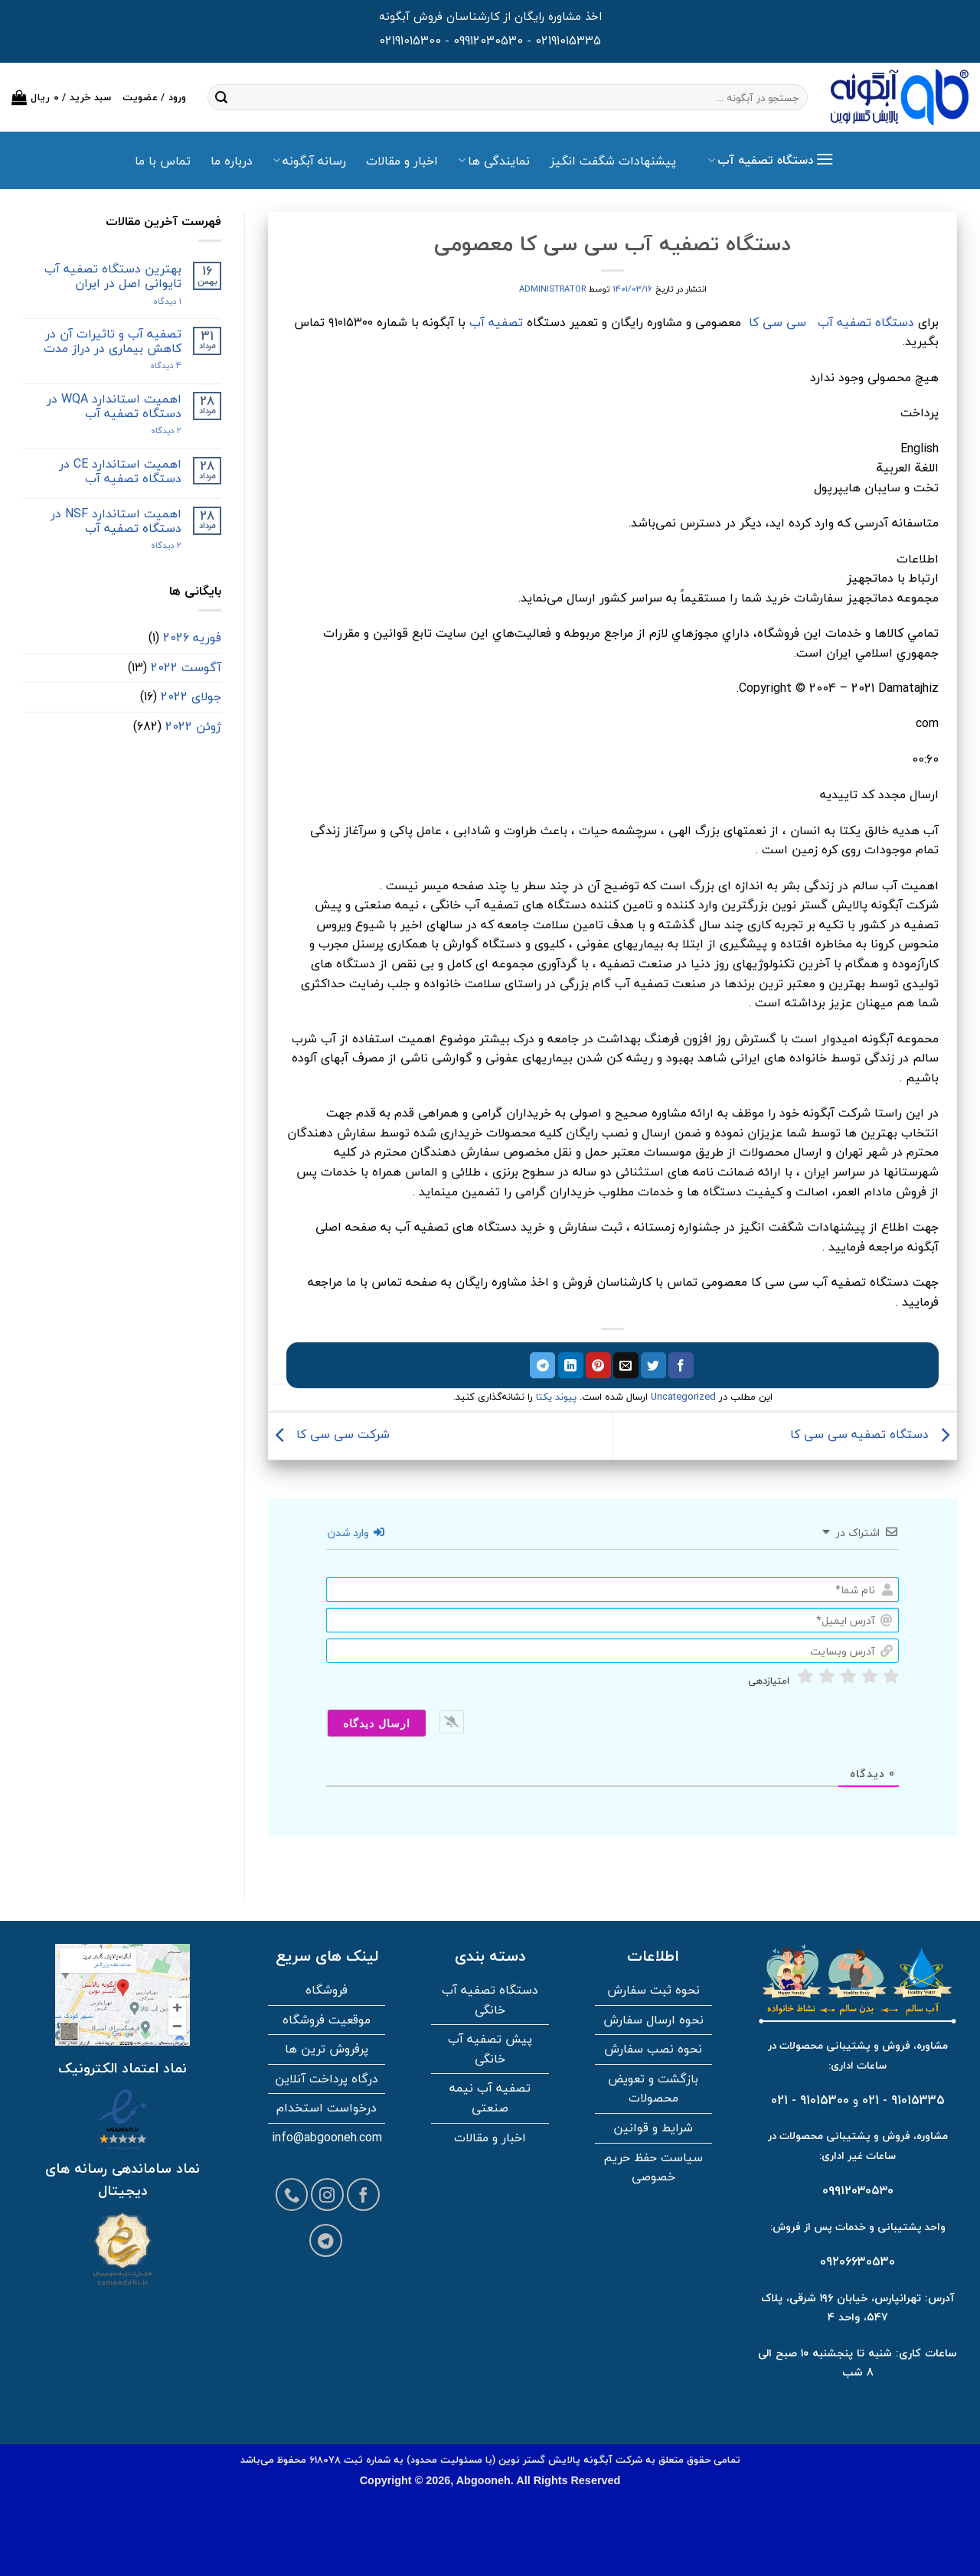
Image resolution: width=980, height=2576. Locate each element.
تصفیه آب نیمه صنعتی (490, 2097)
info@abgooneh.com (327, 2137)
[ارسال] (221, 97)
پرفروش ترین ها (326, 2048)
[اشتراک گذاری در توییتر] (653, 1365)
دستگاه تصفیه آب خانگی (490, 1999)
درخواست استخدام (326, 2107)
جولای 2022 (191, 696)
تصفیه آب (496, 322)
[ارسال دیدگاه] (377, 1723)
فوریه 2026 (192, 637)
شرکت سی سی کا (329, 1434)
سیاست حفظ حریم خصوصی (653, 2167)
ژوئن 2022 (193, 726)
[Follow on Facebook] (363, 2194)
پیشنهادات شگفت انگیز (613, 160)
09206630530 (857, 2261)
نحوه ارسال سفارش (653, 2019)
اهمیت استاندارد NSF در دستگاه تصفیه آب (116, 521)
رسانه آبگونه (309, 160)
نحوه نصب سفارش (653, 2048)
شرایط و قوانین (653, 2127)
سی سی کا (777, 322)
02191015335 (568, 40)
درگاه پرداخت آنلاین (326, 2078)
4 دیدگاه (152, 365)
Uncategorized (683, 1396)
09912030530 (488, 40)
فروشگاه (326, 1989)
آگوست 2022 (186, 667)
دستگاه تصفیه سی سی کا (873, 1434)
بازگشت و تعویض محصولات (653, 2088)
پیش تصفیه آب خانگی (490, 2048)
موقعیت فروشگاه (327, 2019)
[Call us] (292, 2194)
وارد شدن (356, 1532)
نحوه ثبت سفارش (653, 1989)
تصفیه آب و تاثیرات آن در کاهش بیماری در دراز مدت (112, 341)
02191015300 (410, 40)
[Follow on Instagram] (327, 2194)
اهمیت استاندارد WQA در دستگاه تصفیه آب (114, 406)
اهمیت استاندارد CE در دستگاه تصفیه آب (120, 471)
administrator (552, 289)
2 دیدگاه (151, 430)
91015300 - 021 (810, 2100)
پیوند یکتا (556, 1396)
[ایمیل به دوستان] (626, 1365)
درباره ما (232, 160)
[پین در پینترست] (598, 1365)
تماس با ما (163, 160)
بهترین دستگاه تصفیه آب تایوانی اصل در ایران (112, 276)
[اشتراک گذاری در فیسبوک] (681, 1365)
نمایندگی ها (494, 160)
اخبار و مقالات (402, 160)
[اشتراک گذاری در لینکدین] (570, 1365)
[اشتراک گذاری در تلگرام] (542, 1365)
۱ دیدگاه (154, 301)
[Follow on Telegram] (325, 2240)
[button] (61, 97)
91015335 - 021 (903, 2100)
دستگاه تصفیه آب (866, 322)
